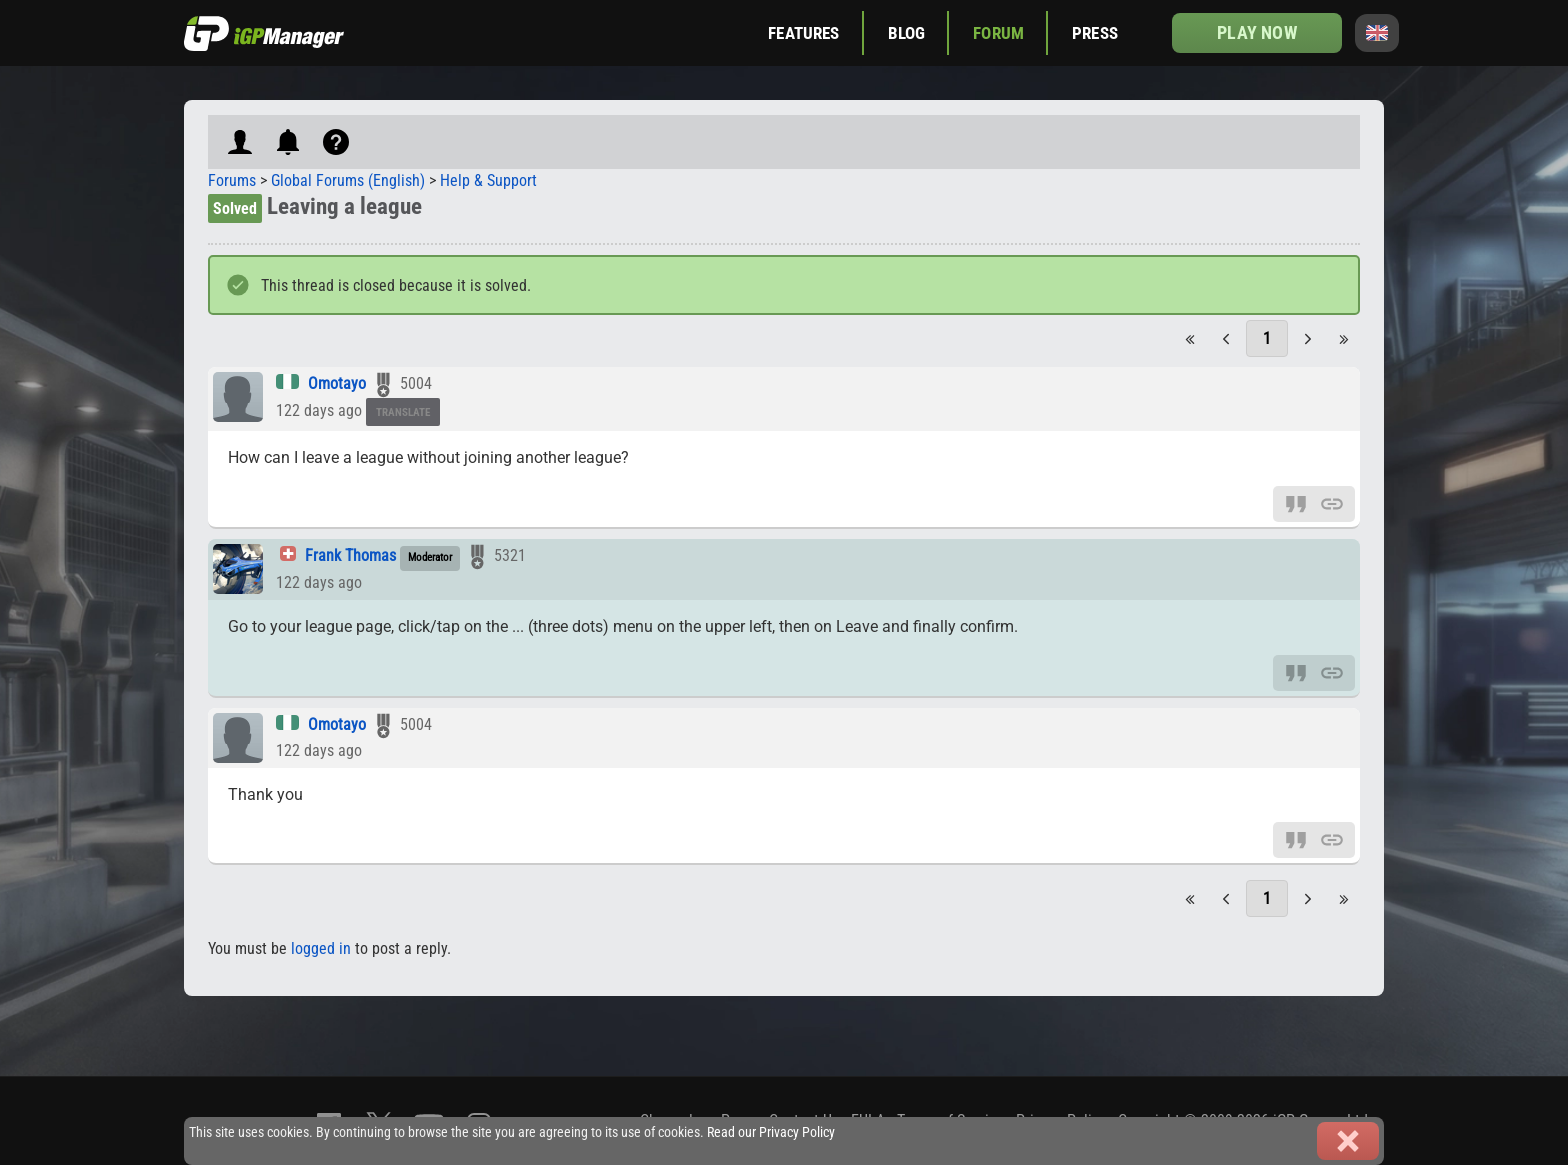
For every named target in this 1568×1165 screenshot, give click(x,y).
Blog (907, 33)
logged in (321, 948)
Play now (1256, 32)
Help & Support (488, 180)
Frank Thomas (350, 555)
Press (1095, 33)
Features (803, 33)
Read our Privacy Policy (771, 1132)
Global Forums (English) (348, 180)
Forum (998, 33)
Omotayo (337, 383)
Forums (232, 180)
